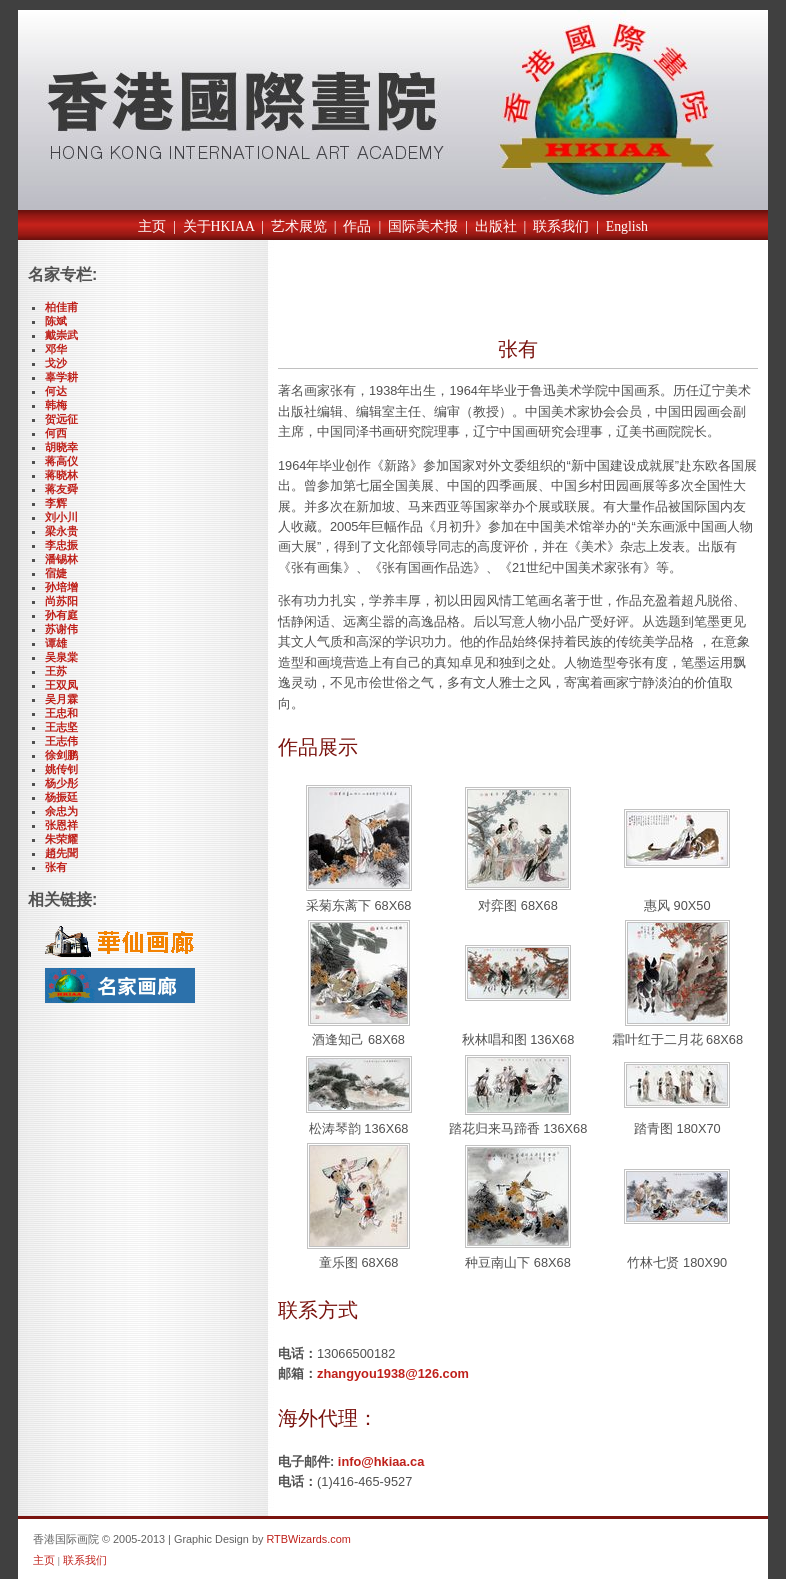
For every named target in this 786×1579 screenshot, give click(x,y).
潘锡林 (61, 559)
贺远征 (61, 419)
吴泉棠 (61, 657)
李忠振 (61, 545)
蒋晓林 (61, 475)
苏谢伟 (61, 629)
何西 (56, 433)
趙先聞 (61, 853)
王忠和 (61, 713)
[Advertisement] (512, 293)
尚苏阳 (61, 601)
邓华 (56, 349)
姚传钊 (61, 769)
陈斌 (56, 321)
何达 (56, 391)
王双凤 (61, 685)
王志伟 (61, 741)
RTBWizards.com (308, 1539)
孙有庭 (61, 615)
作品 (357, 226)
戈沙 (56, 363)
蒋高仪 (61, 461)
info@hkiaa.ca (381, 1461)
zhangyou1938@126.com (393, 1373)
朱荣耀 (61, 839)
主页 (152, 226)
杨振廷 (61, 797)
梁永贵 (61, 531)
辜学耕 (61, 377)
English (627, 226)
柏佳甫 (61, 307)
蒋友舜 (61, 489)
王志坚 (61, 727)
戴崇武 (61, 335)
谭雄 (56, 643)
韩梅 (56, 405)
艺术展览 (299, 226)
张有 (56, 867)
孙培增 (61, 587)
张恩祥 (61, 825)
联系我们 (561, 226)
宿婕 (56, 573)
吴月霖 (61, 699)
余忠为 (61, 811)
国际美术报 (423, 226)
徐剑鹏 (61, 755)
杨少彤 (61, 783)
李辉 (56, 503)
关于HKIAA (219, 226)
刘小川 (61, 517)
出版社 (496, 226)
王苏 (56, 671)
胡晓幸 (61, 447)
